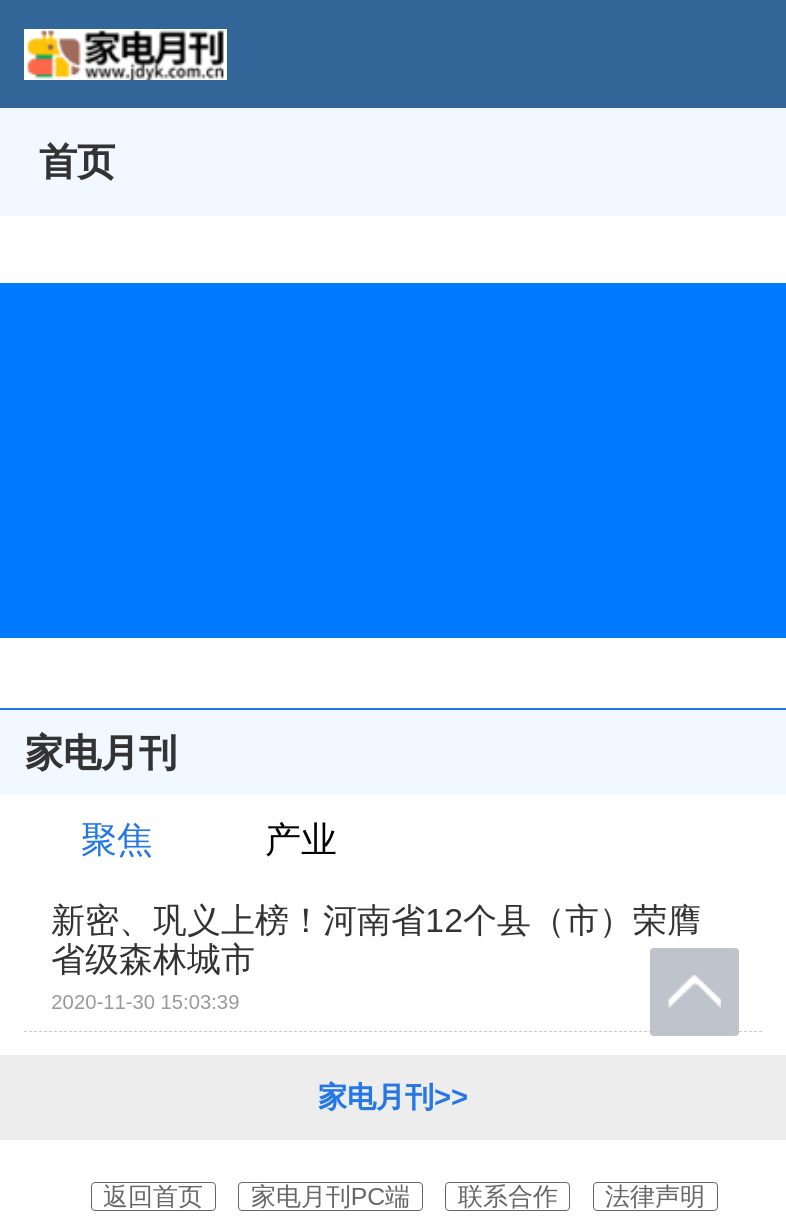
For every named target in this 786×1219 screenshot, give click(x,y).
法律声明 (655, 1196)
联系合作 (508, 1196)
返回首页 (153, 1196)
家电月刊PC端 (330, 1196)
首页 (77, 161)
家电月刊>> (393, 1097)
